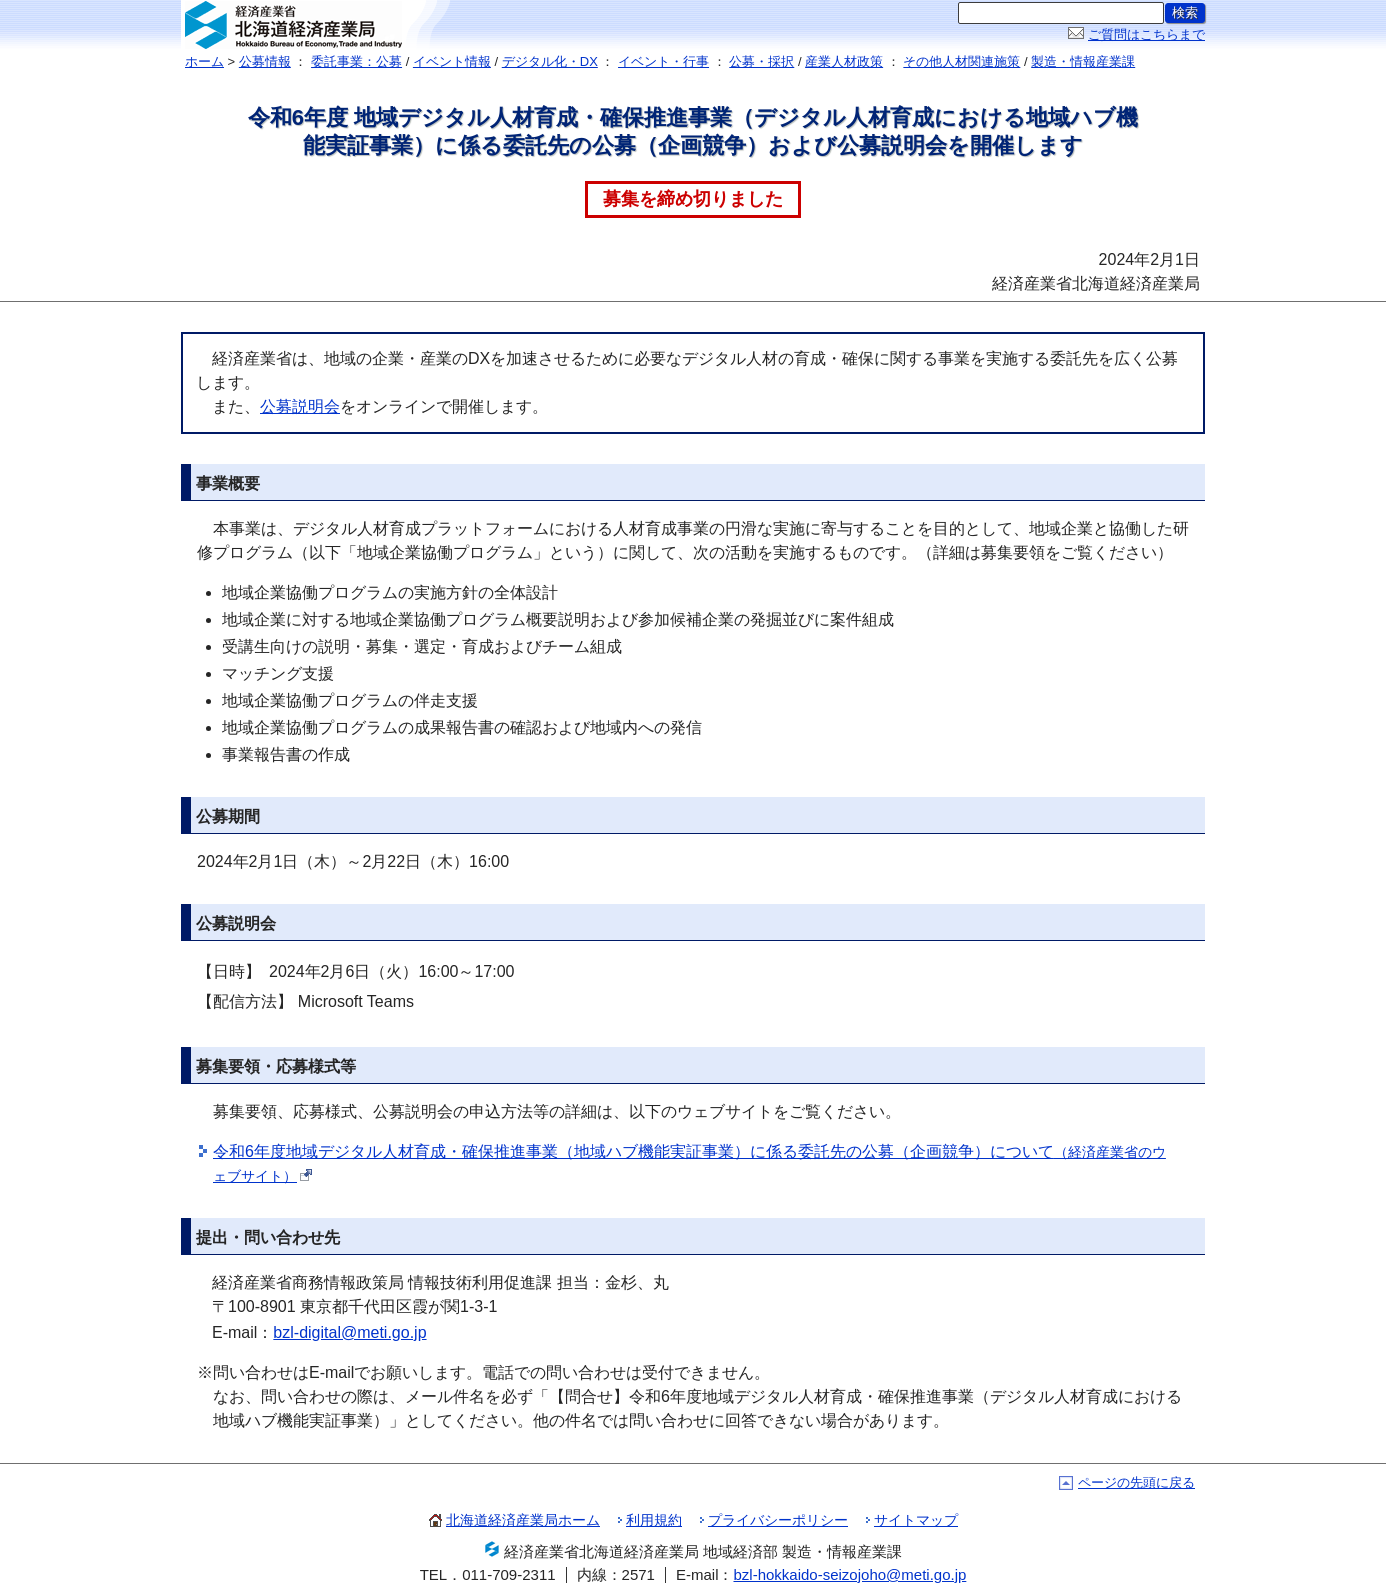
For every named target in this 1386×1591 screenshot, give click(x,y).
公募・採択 (761, 61)
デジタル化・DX (550, 61)
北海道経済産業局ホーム (523, 1520)
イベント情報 (452, 61)
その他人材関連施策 (961, 61)
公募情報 (265, 61)
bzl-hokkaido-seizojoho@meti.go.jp (849, 1574)
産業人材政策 (844, 61)
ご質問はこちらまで (1146, 34)
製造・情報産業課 (1083, 61)
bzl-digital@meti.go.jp (349, 1332)
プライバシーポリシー (778, 1520)
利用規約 (654, 1520)
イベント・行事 (663, 61)
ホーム (204, 61)
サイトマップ (916, 1520)
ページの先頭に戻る (1136, 1482)
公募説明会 (300, 406)
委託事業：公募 (356, 61)
